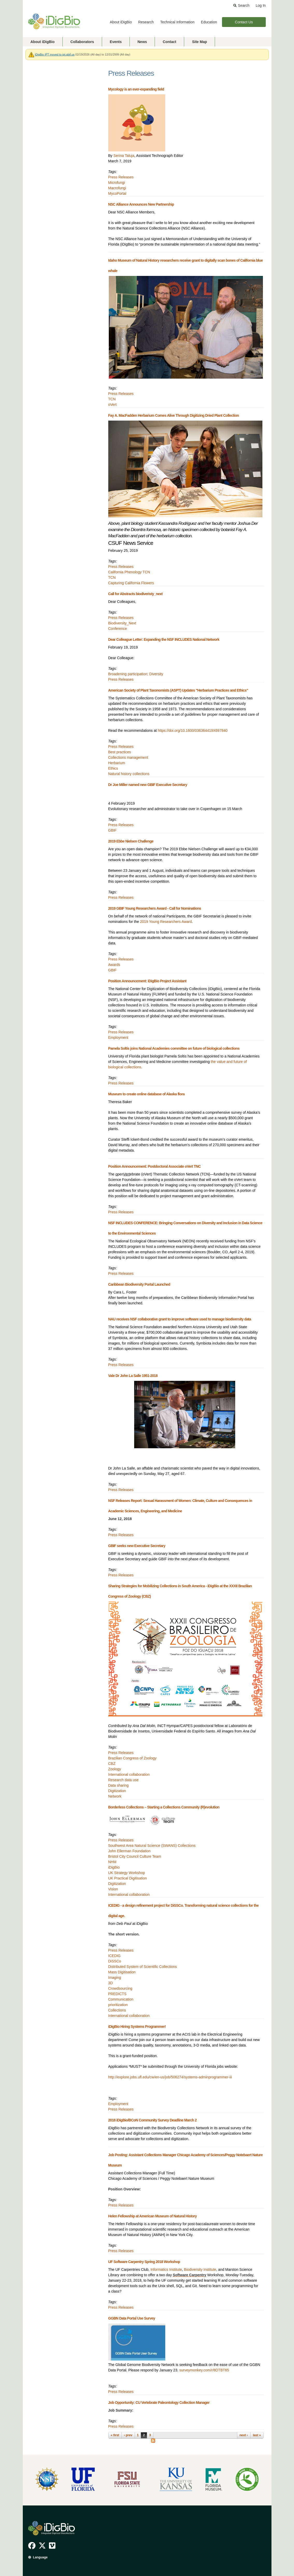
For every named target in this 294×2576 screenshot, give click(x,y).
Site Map (199, 42)
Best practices (119, 752)
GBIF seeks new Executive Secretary (137, 1546)
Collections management (128, 757)
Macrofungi (117, 188)
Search (243, 5)
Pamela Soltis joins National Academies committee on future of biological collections (174, 1048)
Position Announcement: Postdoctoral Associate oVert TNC (154, 1166)
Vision (113, 1889)
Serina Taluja (123, 156)
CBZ (112, 1764)
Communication (120, 1999)
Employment (118, 1037)
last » (257, 2435)
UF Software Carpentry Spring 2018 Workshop (144, 2262)
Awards (114, 965)
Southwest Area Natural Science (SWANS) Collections (152, 1845)
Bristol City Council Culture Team (134, 1856)
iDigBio (114, 1867)
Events (116, 42)
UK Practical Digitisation (127, 1878)
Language (40, 2557)
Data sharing (118, 1785)
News (142, 42)
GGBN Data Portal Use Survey (131, 2318)
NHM (112, 1862)
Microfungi (116, 182)
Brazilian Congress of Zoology (132, 1758)
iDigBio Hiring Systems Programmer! (137, 2026)
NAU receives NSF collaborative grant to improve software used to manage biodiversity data (179, 1319)
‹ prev (128, 2435)
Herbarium (116, 763)
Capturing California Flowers (131, 583)
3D (110, 1983)
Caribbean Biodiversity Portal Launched (139, 1284)
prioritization (118, 2005)
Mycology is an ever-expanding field (136, 89)
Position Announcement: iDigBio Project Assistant (147, 981)
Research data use (123, 1780)
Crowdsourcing (120, 1988)
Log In (261, 5)
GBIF (112, 830)
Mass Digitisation (122, 1972)
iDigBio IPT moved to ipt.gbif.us (55, 54)
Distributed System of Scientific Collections (142, 1967)
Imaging (114, 1977)
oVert (112, 404)
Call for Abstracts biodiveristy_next (135, 594)
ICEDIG (114, 1956)
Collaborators (82, 42)
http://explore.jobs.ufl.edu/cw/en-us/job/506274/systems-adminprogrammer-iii (170, 2077)
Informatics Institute (165, 2269)
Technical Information (177, 22)
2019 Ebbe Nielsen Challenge (131, 841)
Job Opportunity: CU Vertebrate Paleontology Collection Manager (159, 2402)
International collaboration (129, 1774)
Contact (169, 42)
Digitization (117, 1791)
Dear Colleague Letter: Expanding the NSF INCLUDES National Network (163, 639)
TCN (112, 399)
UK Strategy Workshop (126, 1873)
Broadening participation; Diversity (135, 674)
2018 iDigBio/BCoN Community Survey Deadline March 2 (152, 2120)
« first (115, 2435)
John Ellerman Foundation (129, 1851)
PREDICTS (117, 1994)
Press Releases (121, 177)
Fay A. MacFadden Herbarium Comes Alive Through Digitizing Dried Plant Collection (173, 415)
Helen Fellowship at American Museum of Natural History (152, 2216)
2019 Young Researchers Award (166, 922)
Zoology (114, 1769)
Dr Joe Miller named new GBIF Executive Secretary (147, 785)
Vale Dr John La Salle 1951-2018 (133, 1376)
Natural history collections (129, 774)
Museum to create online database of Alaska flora (146, 1094)
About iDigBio (121, 22)
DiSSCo (114, 1961)
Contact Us (244, 22)
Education (209, 22)
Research (146, 22)
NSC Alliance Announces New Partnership (141, 204)
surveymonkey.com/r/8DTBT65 (203, 2370)
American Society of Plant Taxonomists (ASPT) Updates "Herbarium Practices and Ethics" (178, 690)
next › (243, 2435)
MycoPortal (117, 193)
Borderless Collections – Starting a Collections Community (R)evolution (163, 1807)
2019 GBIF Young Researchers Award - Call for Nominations (154, 908)
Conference (117, 628)
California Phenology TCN (129, 572)
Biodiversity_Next (122, 623)
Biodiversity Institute (200, 2269)
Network (114, 1796)
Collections (117, 2010)
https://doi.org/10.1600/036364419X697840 (192, 730)
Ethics (113, 768)
